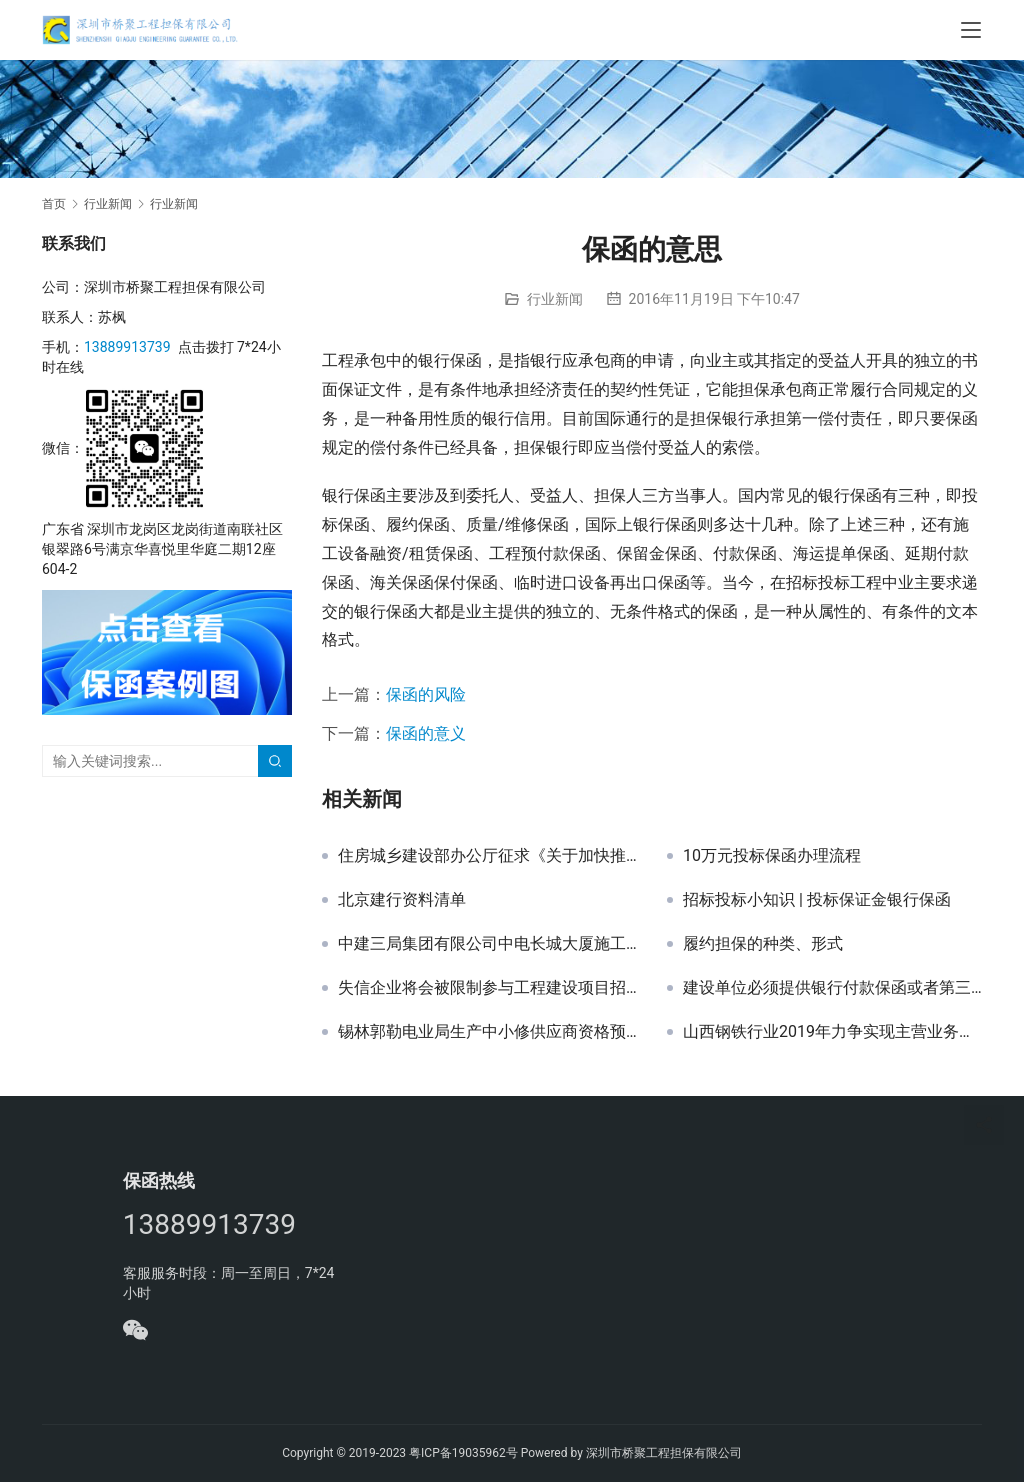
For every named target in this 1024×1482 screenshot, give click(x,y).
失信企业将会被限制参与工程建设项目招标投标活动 (487, 988)
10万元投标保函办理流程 (772, 856)
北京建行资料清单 (402, 900)
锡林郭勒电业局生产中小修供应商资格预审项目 (487, 1032)
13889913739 (127, 347)
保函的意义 (426, 733)
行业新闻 (555, 299)
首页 (54, 204)
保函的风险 (426, 694)
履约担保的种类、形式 (763, 944)
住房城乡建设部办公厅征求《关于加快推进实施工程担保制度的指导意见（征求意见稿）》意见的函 (487, 856)
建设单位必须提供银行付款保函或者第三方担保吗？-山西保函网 (832, 988)
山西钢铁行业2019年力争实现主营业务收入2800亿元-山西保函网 (832, 1032)
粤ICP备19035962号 (463, 1453)
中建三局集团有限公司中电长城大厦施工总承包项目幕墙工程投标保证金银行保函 (487, 944)
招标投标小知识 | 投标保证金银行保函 (817, 900)
